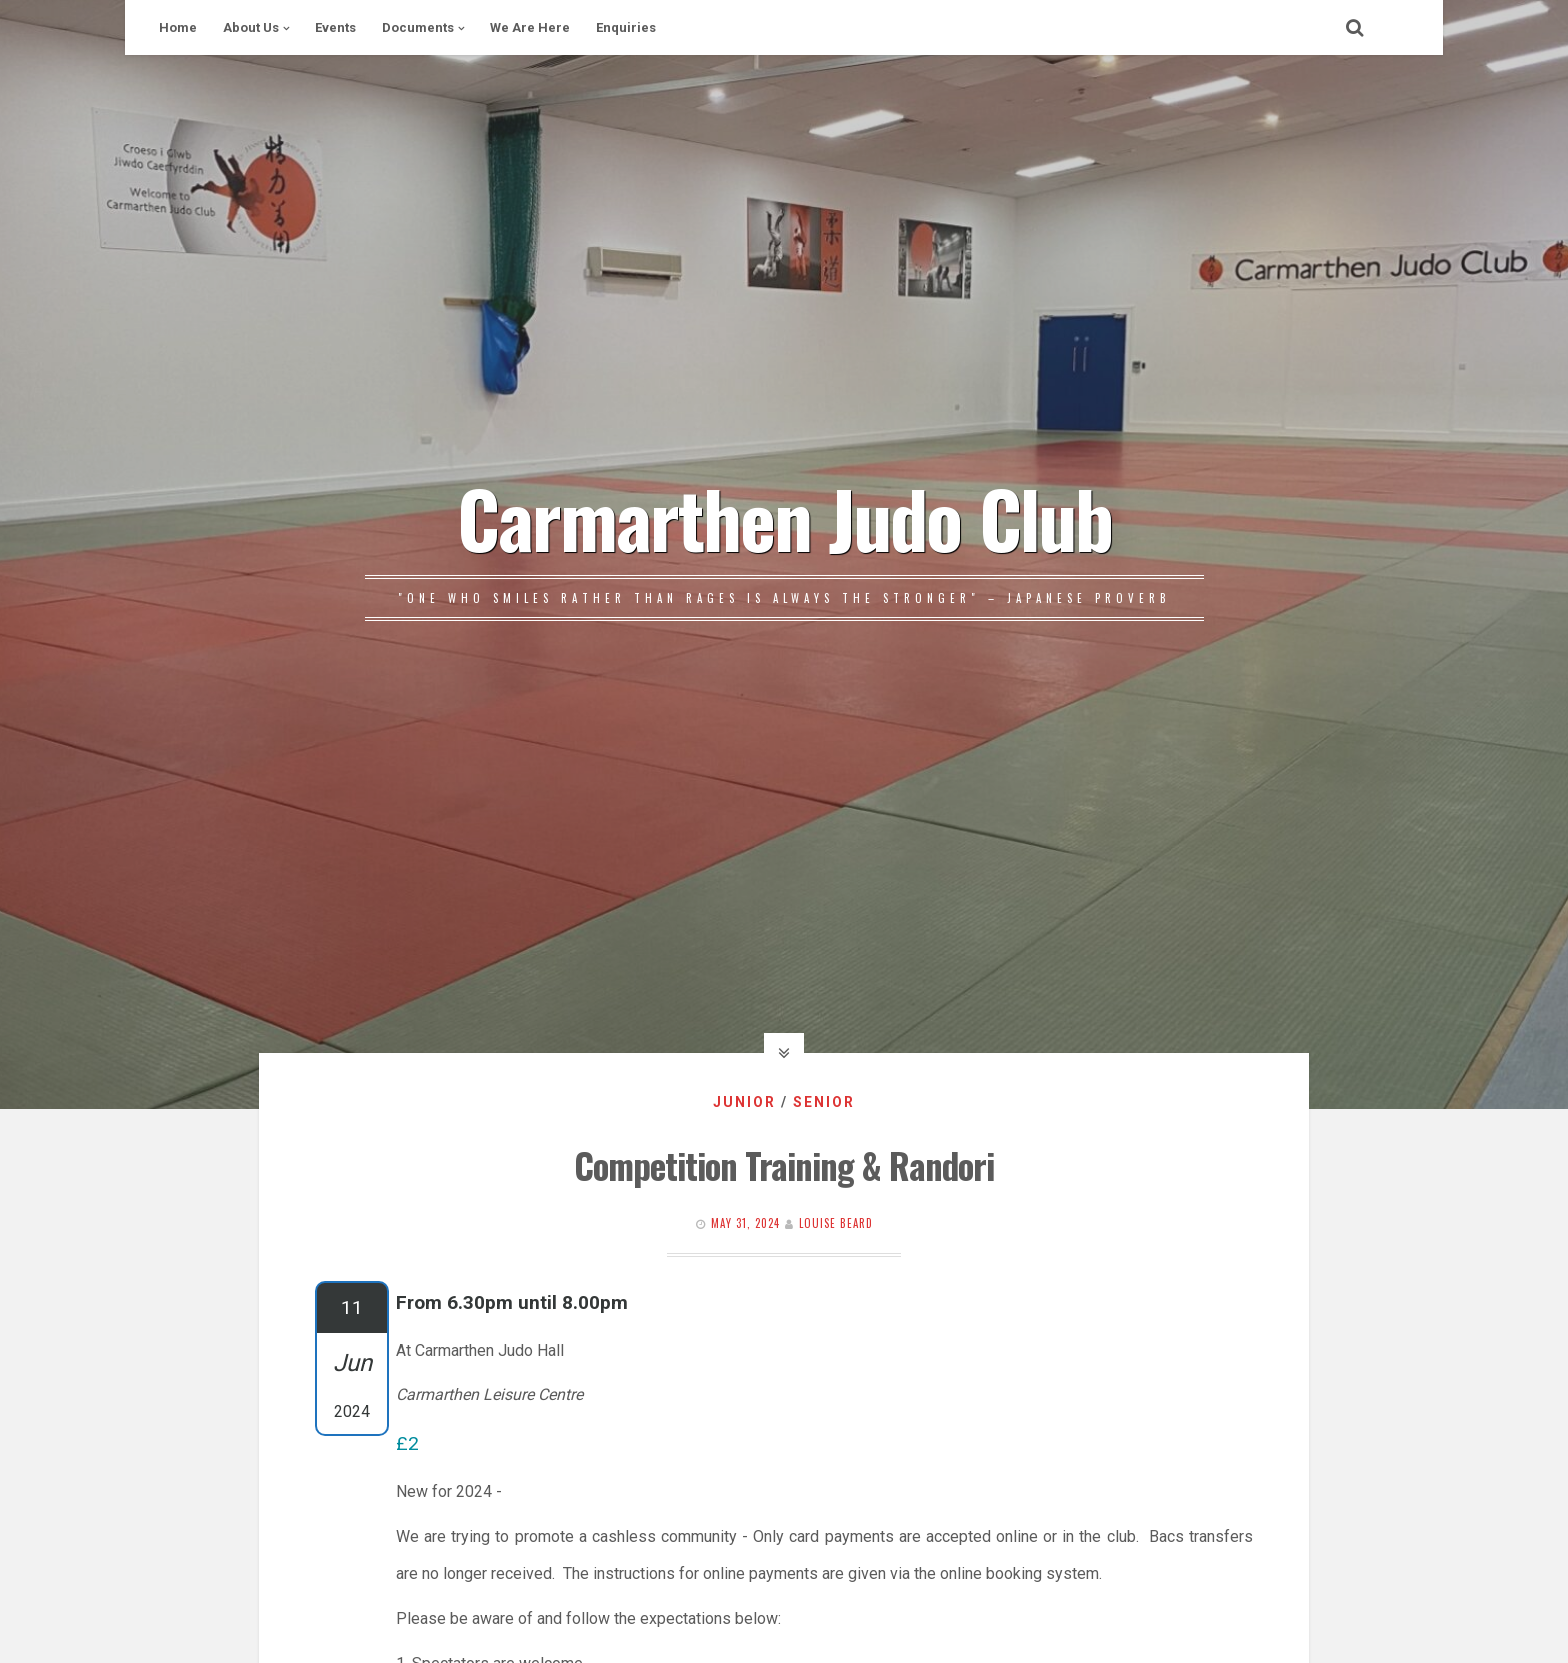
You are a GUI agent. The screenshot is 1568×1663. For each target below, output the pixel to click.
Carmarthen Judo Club (784, 517)
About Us (251, 27)
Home (178, 27)
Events (335, 27)
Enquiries (626, 27)
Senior (824, 1102)
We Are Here (530, 27)
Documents (418, 27)
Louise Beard (836, 1223)
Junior (744, 1102)
